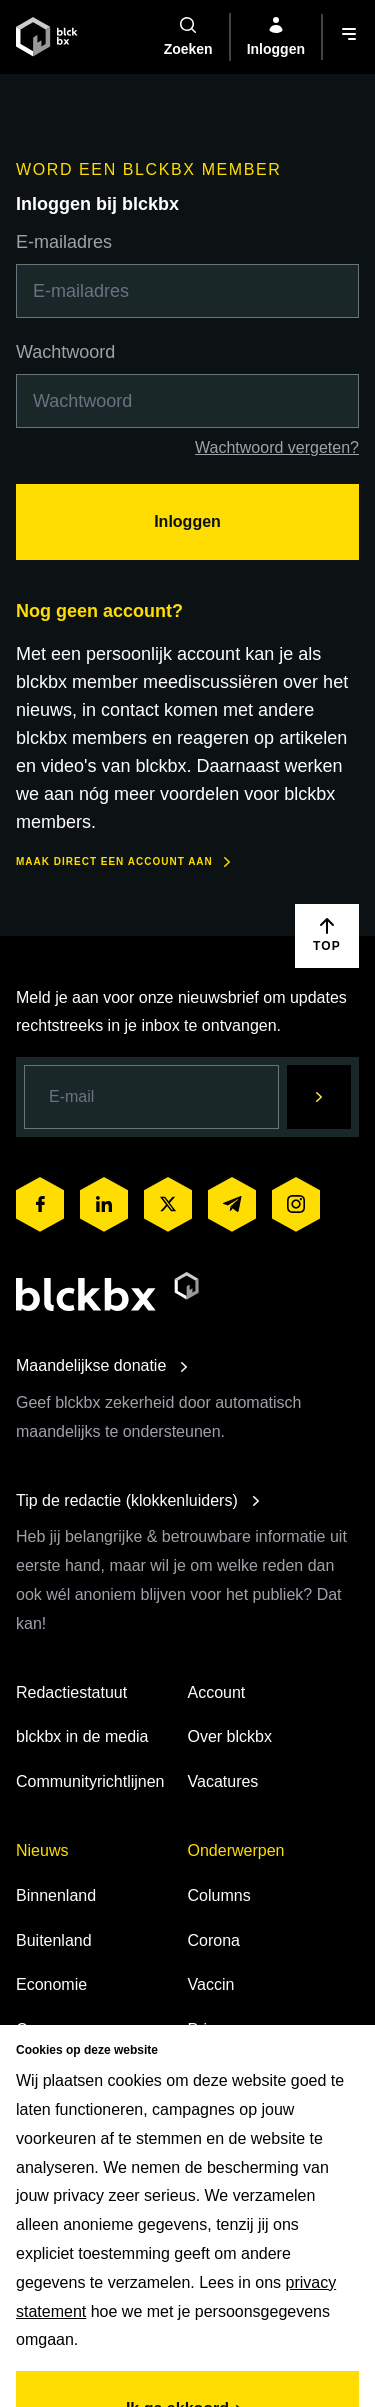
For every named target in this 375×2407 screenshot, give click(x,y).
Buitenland (54, 1940)
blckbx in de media (82, 1736)
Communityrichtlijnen (90, 1781)
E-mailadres (64, 242)
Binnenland (56, 1895)
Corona (214, 1940)
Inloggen (187, 521)
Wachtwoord (65, 352)
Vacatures (223, 1781)
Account (217, 1692)
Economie (51, 1984)
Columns (219, 1895)
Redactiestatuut (71, 1692)
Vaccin (211, 1984)
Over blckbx (230, 1736)
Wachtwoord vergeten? (277, 447)
